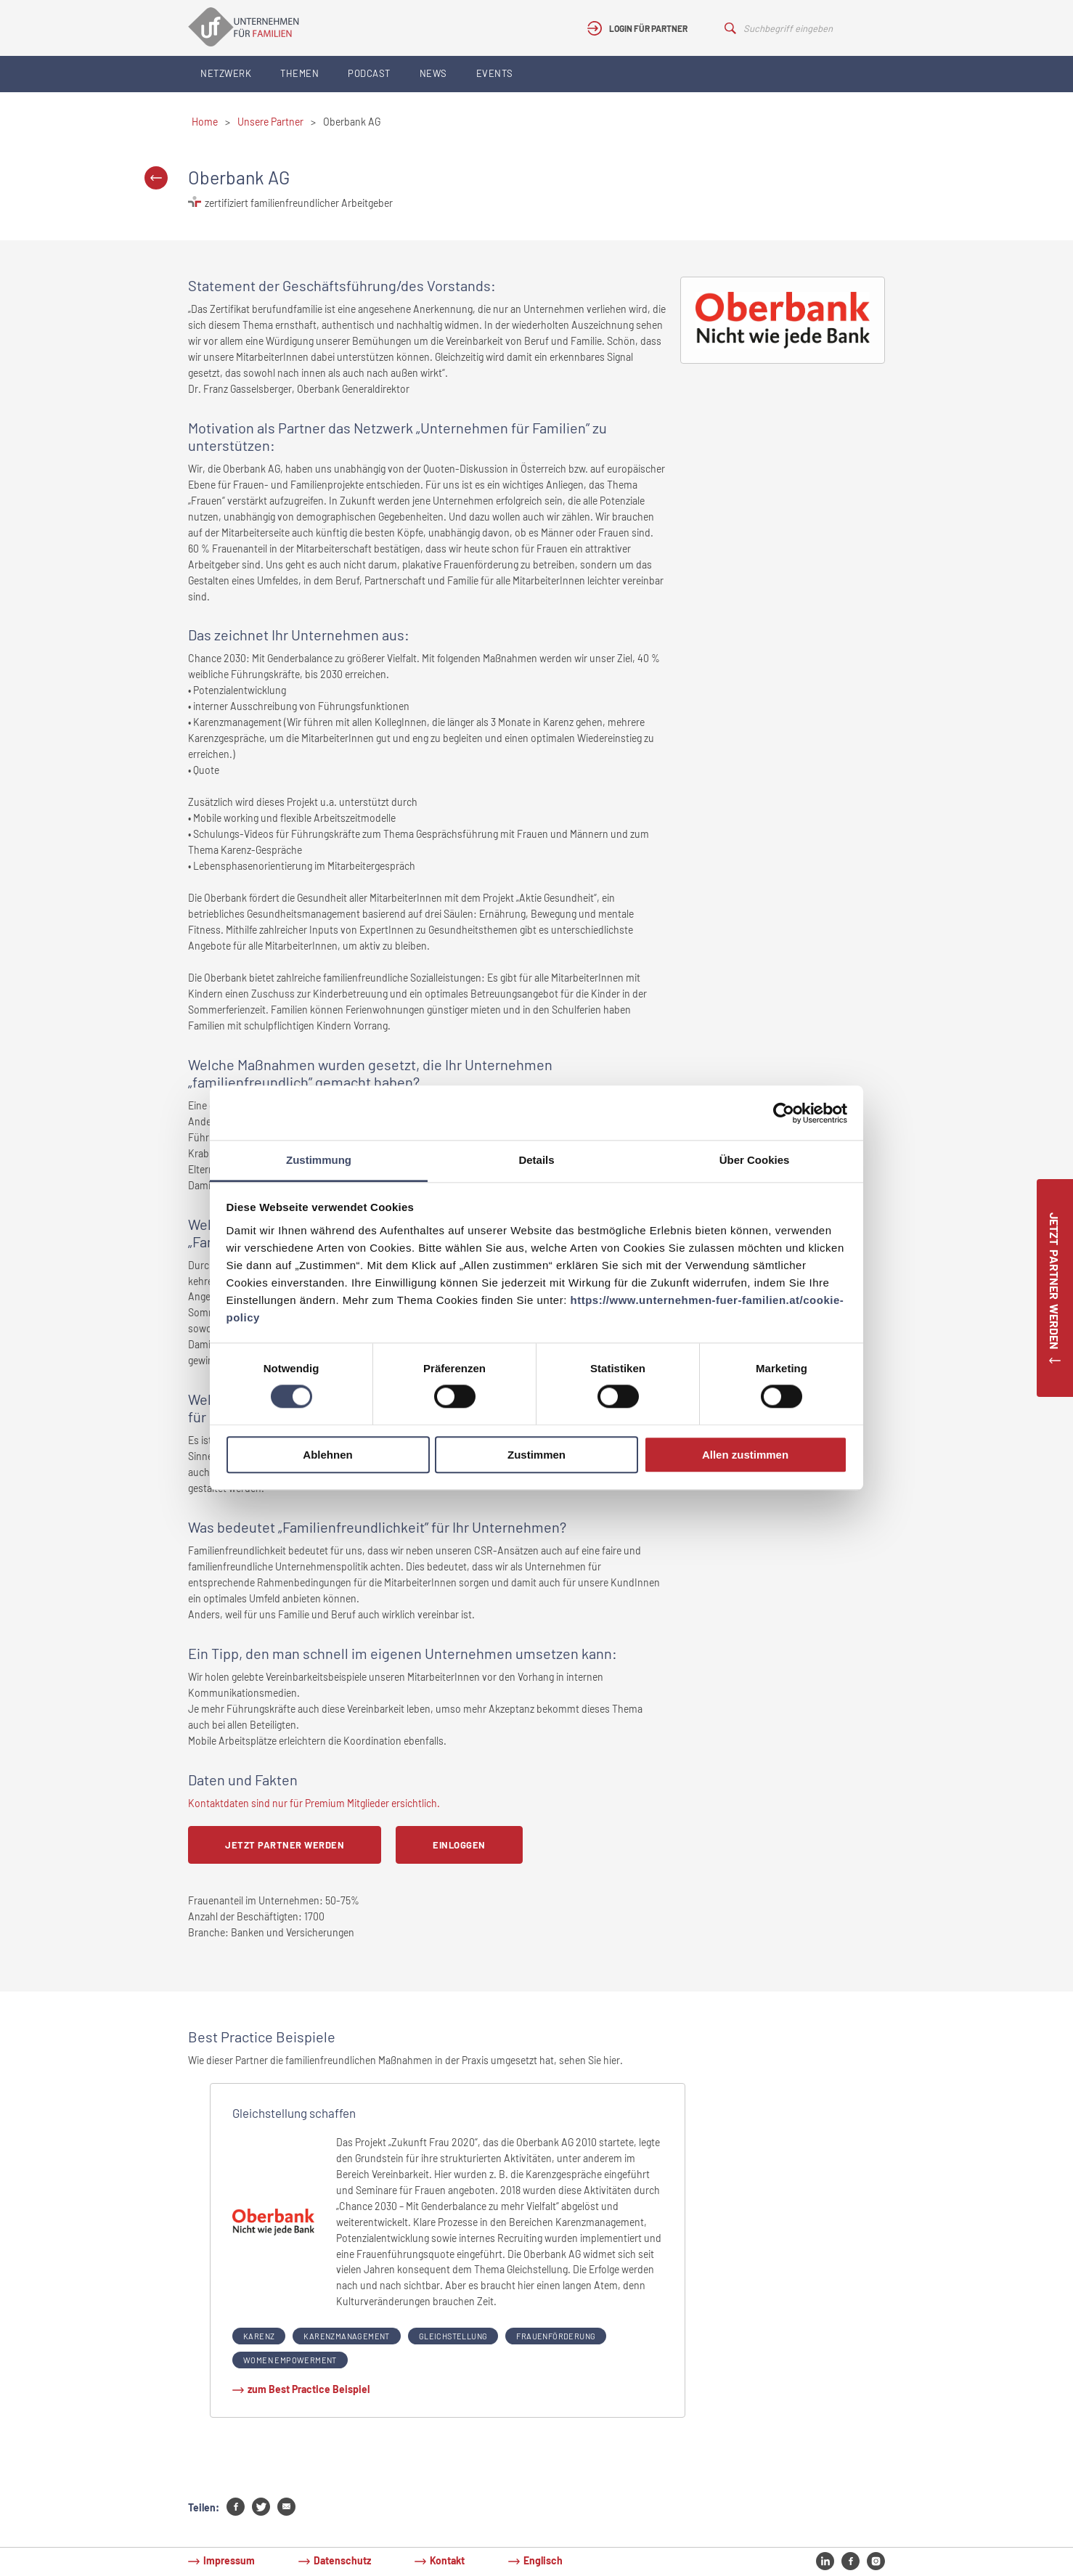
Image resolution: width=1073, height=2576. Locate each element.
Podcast (369, 73)
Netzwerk (225, 73)
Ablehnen (327, 1454)
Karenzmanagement (346, 2336)
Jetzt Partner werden (284, 1845)
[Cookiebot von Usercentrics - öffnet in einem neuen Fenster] (783, 1113)
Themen (299, 73)
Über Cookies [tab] (754, 1160)
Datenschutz (342, 2560)
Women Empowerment (290, 2360)
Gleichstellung (453, 2336)
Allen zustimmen (745, 1454)
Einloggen (459, 1845)
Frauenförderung (555, 2336)
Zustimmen (536, 1454)
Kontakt (447, 2560)
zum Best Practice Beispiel (309, 2389)
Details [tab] (536, 1160)
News (433, 73)
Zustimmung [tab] (318, 1160)
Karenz (258, 2336)
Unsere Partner (270, 121)
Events (494, 73)
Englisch (543, 2560)
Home (205, 121)
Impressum (229, 2560)
